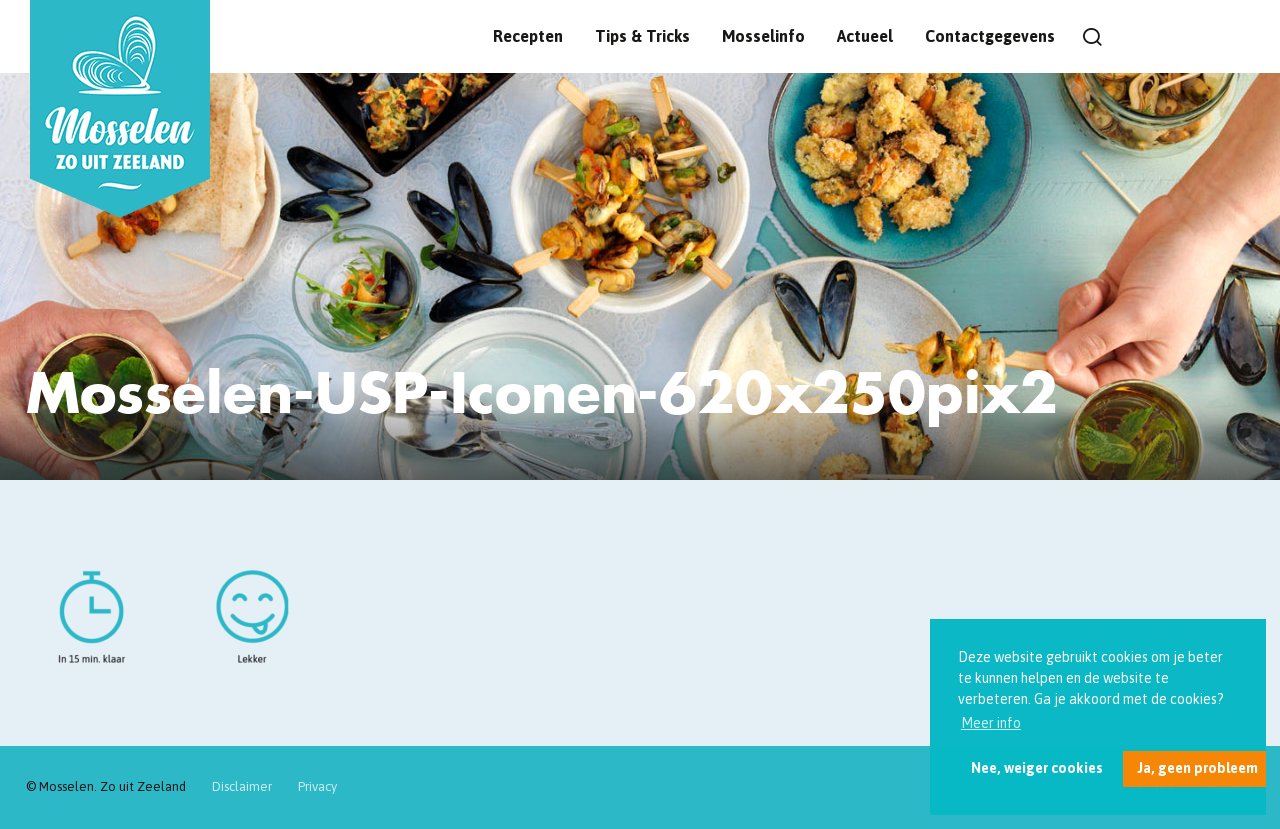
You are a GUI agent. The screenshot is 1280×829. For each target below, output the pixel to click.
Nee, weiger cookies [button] (1037, 768)
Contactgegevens (990, 36)
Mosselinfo (763, 36)
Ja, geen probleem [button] (1197, 768)
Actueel (865, 36)
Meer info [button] (991, 723)
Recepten (528, 36)
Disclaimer (242, 786)
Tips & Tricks (642, 36)
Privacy (317, 786)
